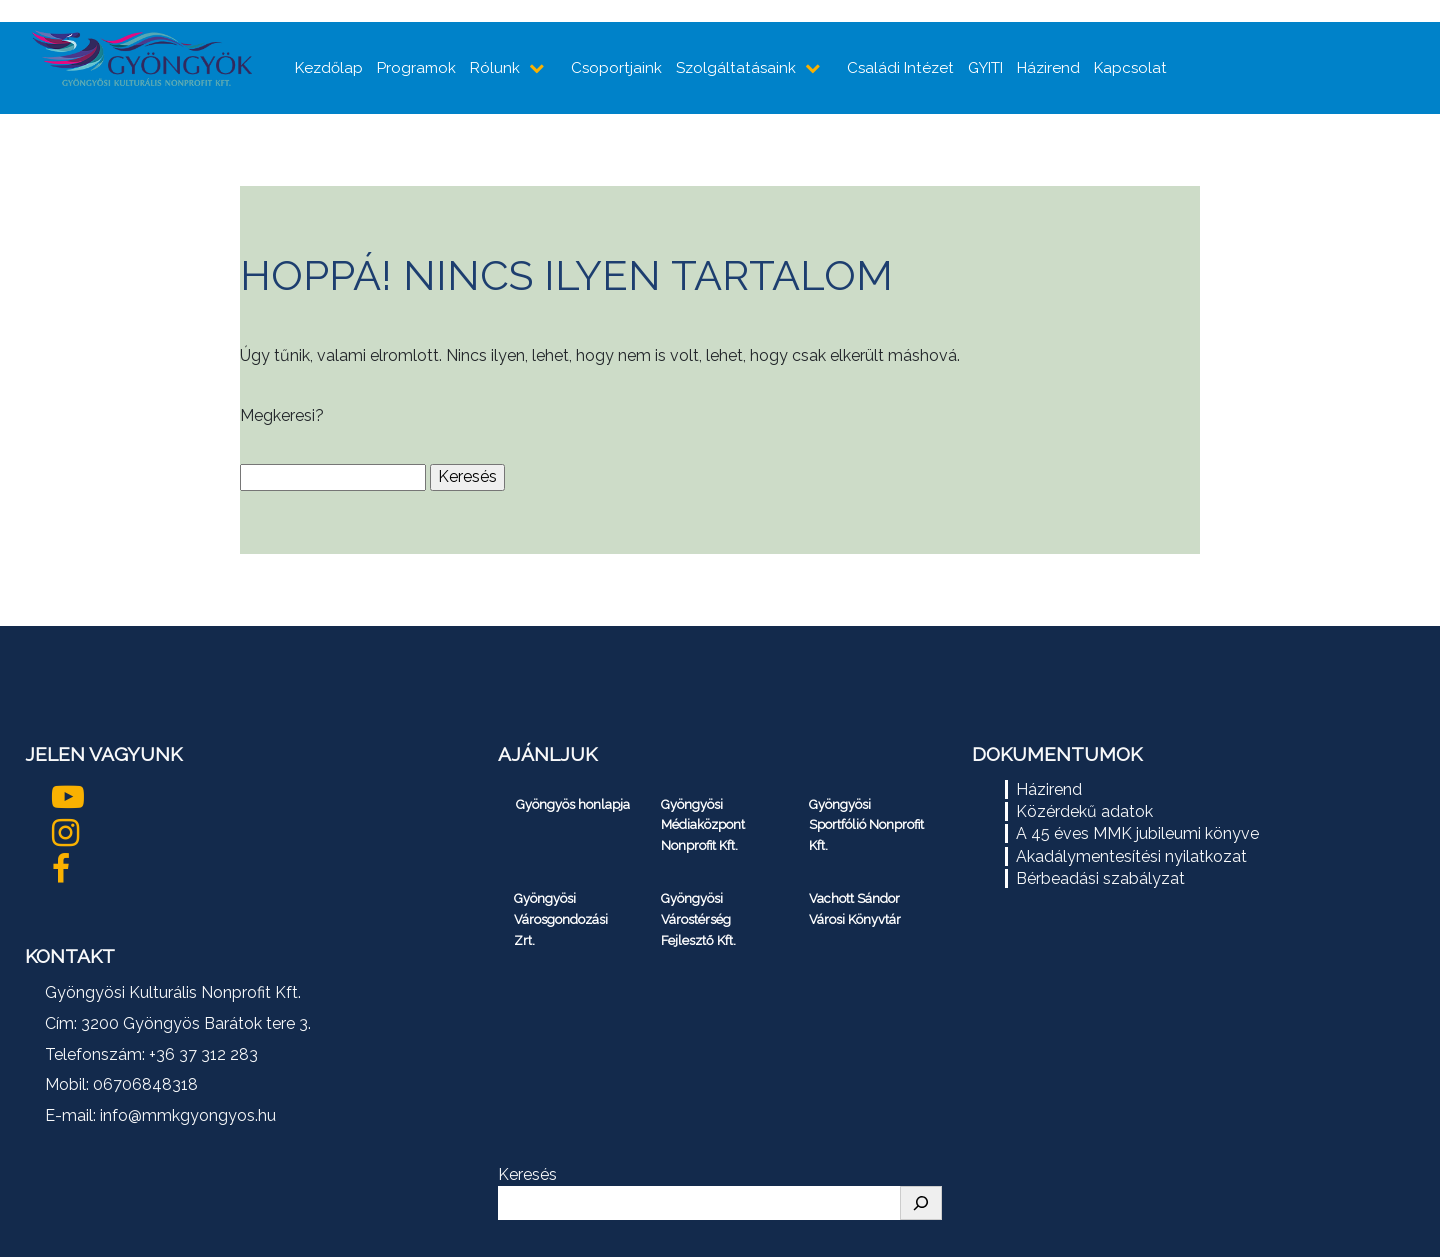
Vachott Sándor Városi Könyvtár (855, 909)
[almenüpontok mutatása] (538, 68)
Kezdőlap (329, 68)
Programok (416, 68)
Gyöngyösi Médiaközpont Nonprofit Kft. (703, 825)
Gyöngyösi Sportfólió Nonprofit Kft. (866, 825)
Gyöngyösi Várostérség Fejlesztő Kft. (698, 919)
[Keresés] (921, 1203)
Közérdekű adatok (1084, 811)
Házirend (1048, 68)
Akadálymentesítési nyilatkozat (1131, 856)
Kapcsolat (1130, 68)
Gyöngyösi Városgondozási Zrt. (561, 919)
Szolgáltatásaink (736, 68)
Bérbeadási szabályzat (1100, 878)
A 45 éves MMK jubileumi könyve (1137, 833)
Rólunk (495, 68)
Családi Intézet (900, 68)
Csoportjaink (616, 68)
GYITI (985, 68)
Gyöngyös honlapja (573, 804)
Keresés (527, 1174)
